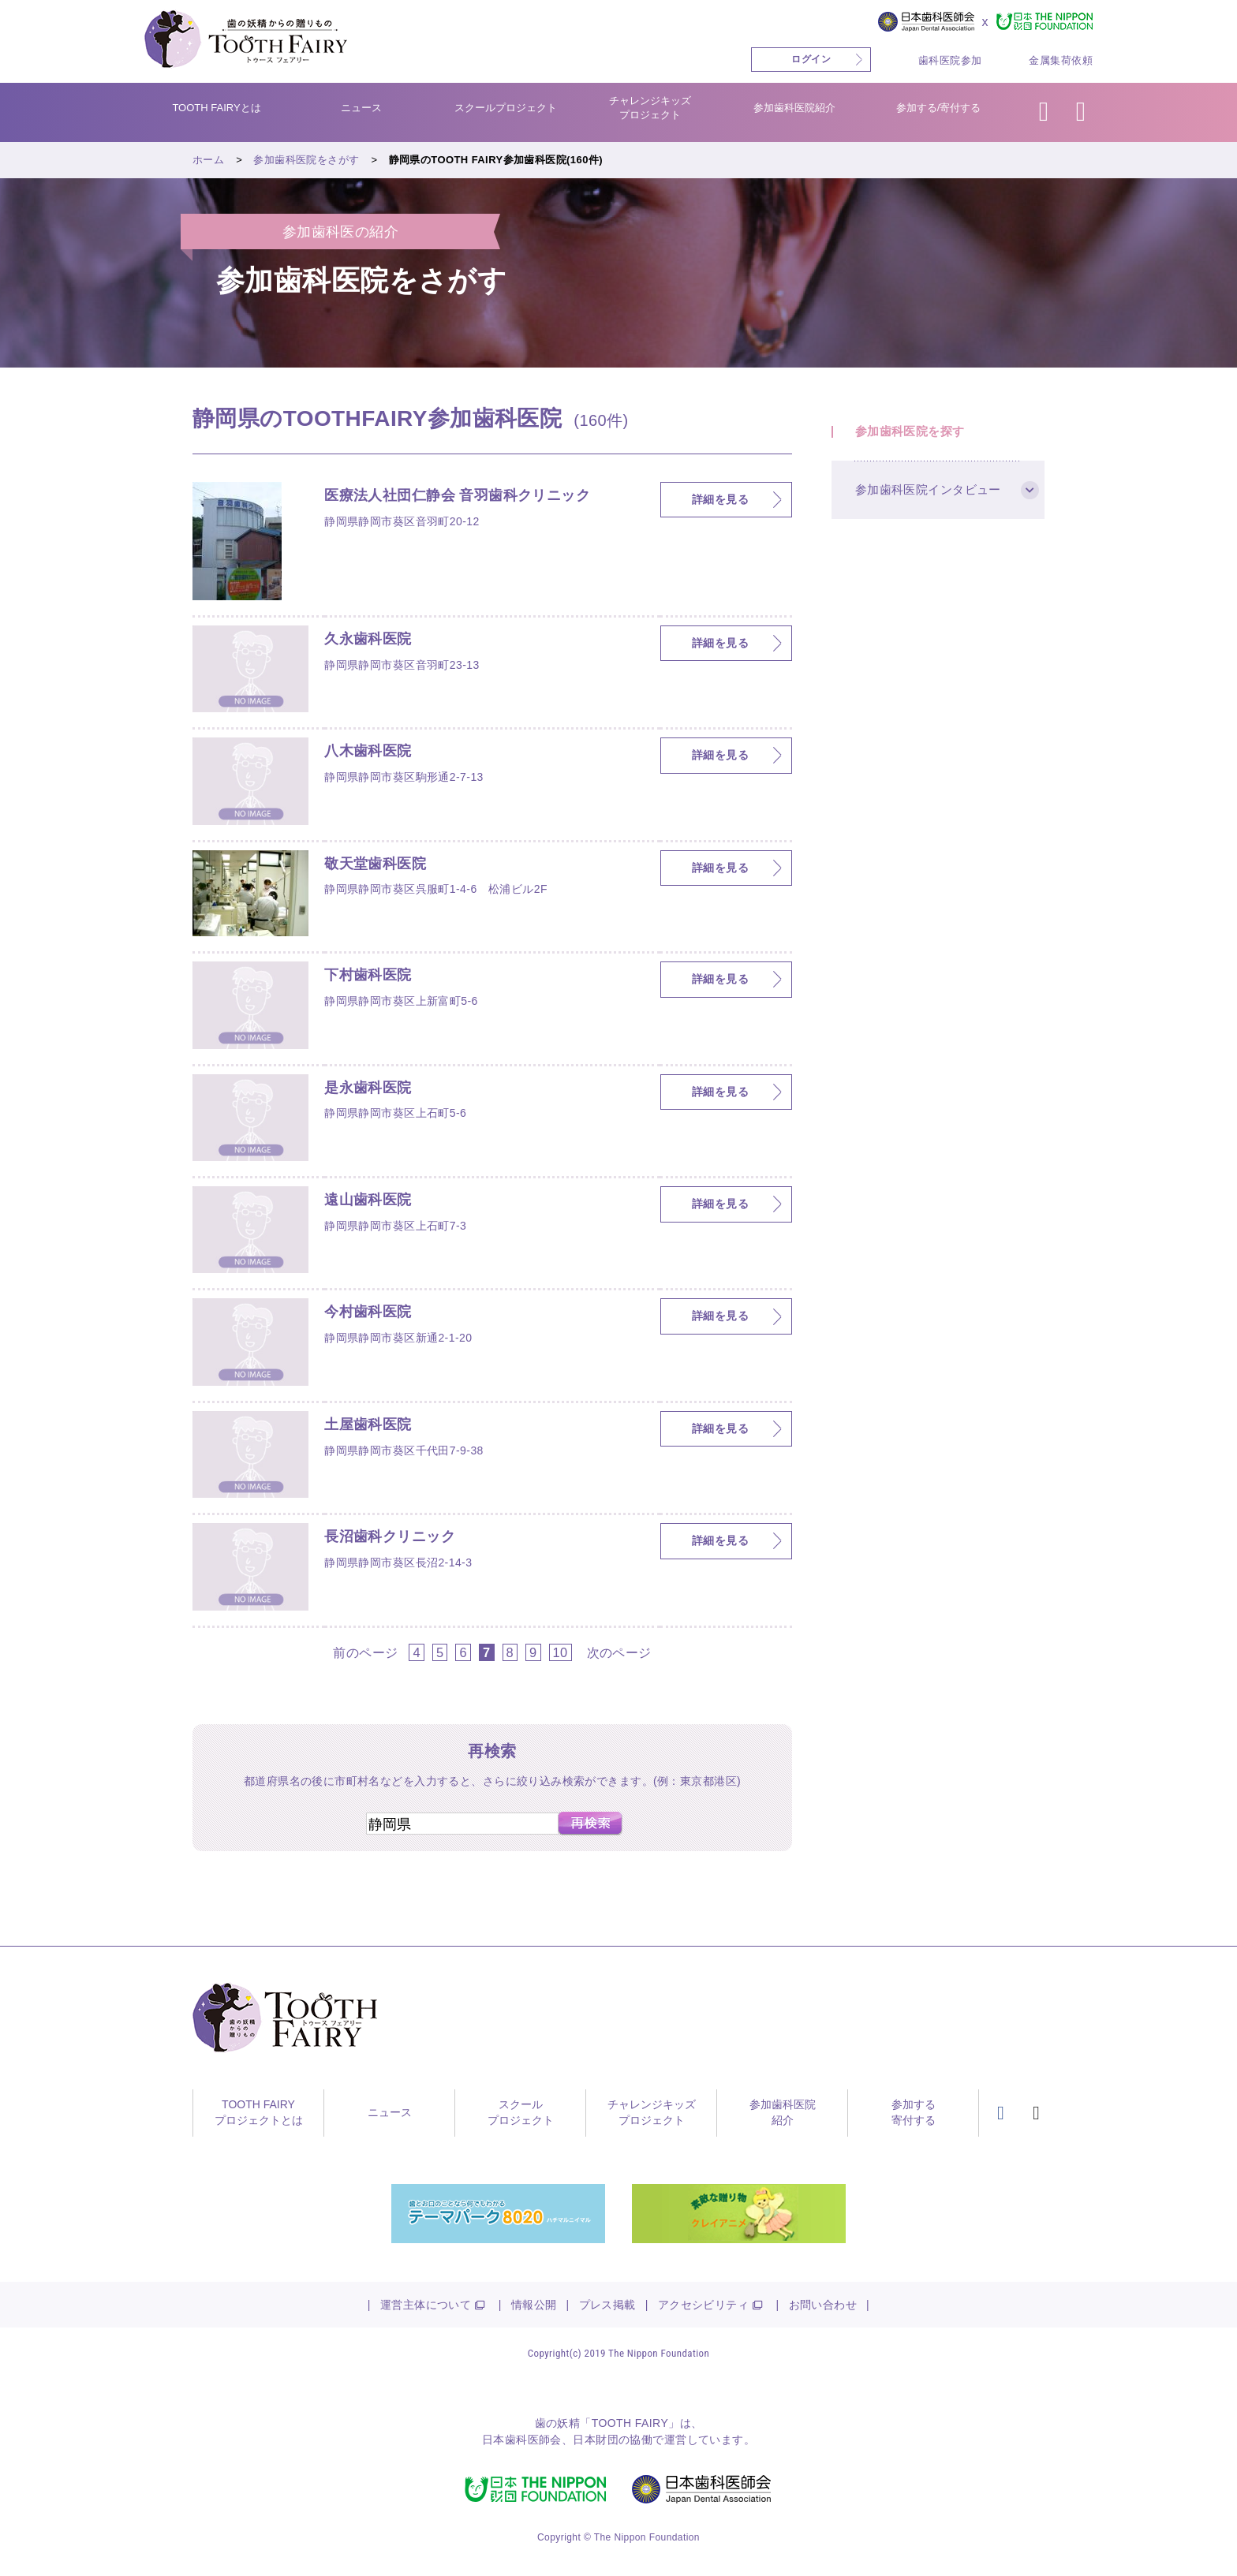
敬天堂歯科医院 (375, 864)
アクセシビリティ (703, 2304)
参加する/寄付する (938, 108)
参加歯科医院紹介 (794, 108)
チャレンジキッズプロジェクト (650, 108)
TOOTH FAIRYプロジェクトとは (259, 2112)
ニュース (361, 108)
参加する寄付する (913, 2112)
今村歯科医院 (368, 1312)
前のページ (365, 1652)
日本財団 (595, 2439)
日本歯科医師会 (522, 2439)
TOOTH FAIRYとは (216, 108)
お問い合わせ (823, 2304)
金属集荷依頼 (1061, 60)
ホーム (208, 160)
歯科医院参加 (950, 60)
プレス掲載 (607, 2304)
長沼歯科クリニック (389, 1537)
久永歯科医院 (368, 640)
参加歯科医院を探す (910, 432)
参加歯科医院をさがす (306, 160)
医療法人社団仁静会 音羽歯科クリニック (457, 496)
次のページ (619, 1652)
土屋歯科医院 (368, 1425)
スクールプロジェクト (505, 108)
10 (560, 1652)
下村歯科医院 (368, 976)
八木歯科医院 (368, 752)
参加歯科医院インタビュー (928, 490)
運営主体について (425, 2304)
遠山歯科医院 (368, 1200)
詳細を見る (720, 499)
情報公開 (534, 2304)
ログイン (811, 59)
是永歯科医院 (368, 1088)
